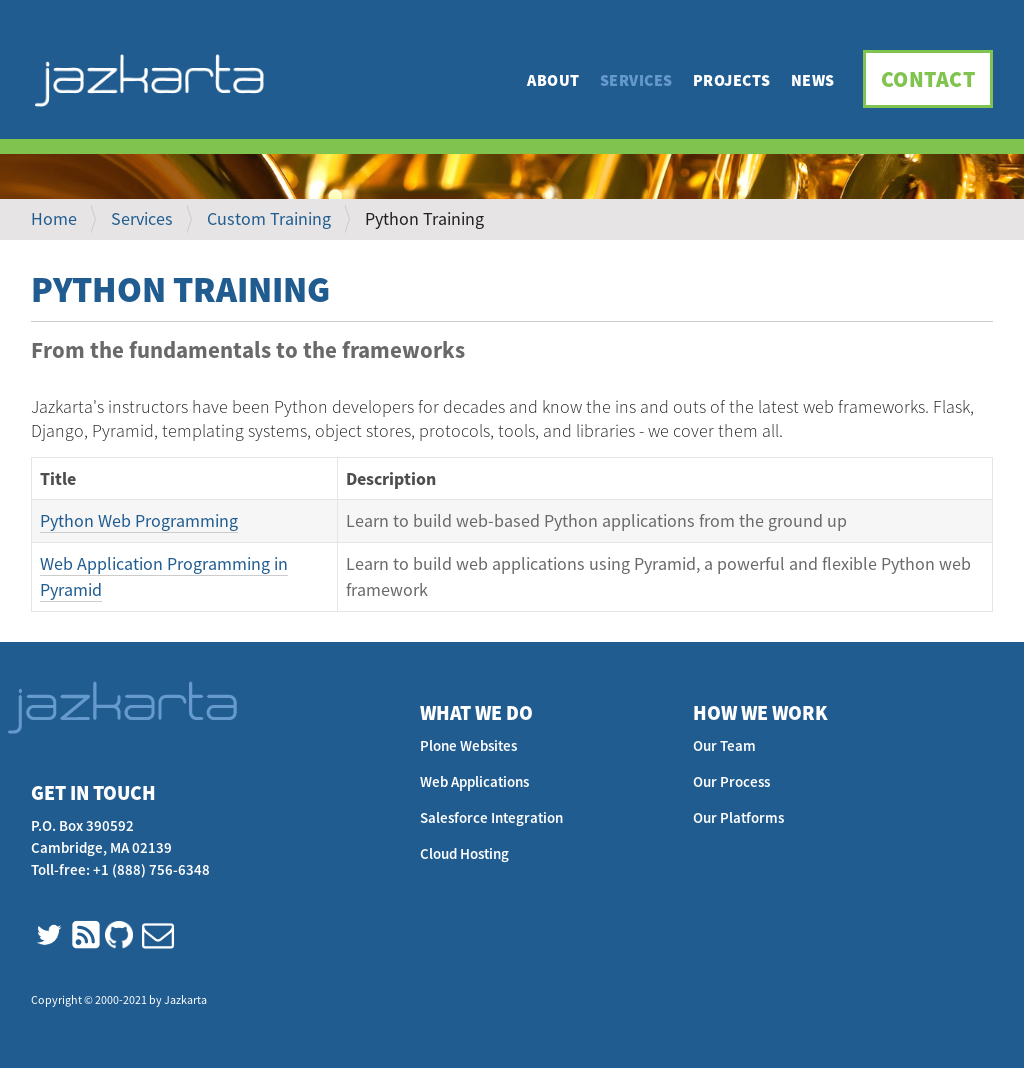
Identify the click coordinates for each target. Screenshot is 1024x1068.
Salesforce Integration (491, 817)
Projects (732, 80)
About (553, 80)
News (813, 80)
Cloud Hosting (464, 853)
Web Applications (474, 781)
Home (54, 218)
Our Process (731, 781)
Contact (928, 79)
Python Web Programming (139, 520)
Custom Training (269, 218)
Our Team (724, 745)
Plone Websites (468, 745)
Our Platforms (738, 817)
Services (636, 80)
